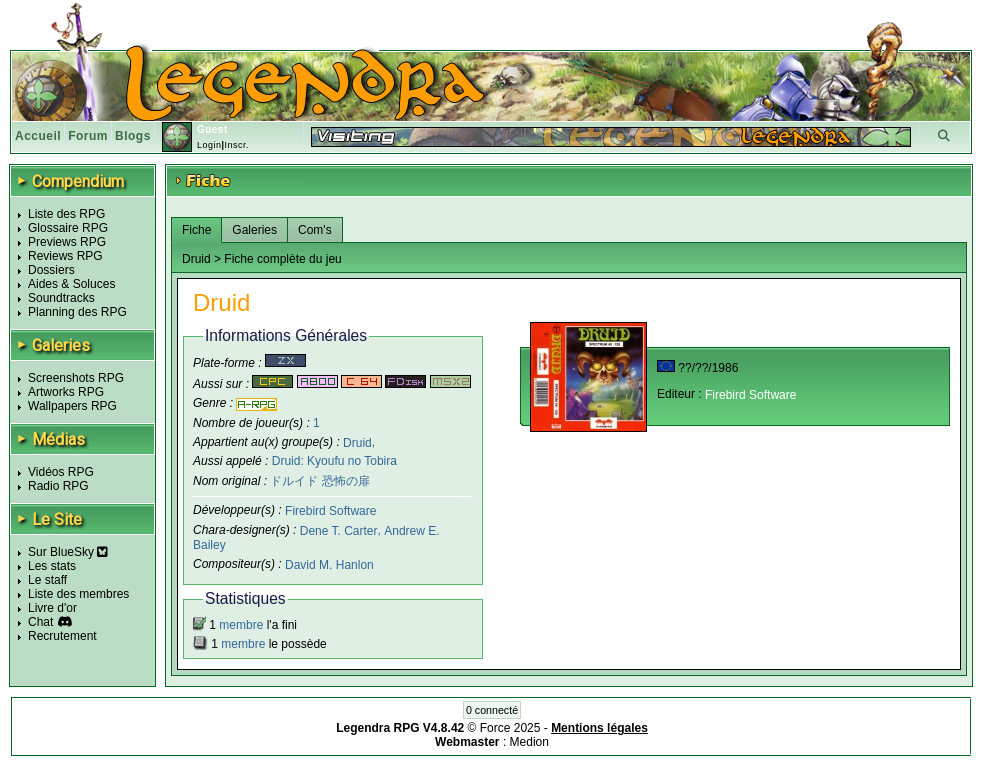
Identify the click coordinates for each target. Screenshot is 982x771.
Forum (88, 136)
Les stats (52, 566)
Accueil (38, 136)
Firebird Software (330, 511)
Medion (529, 742)
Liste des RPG (66, 214)
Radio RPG (58, 486)
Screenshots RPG (76, 378)
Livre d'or (52, 608)
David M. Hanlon (329, 565)
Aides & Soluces (71, 284)
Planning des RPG (77, 312)
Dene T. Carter (339, 531)
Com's (315, 230)
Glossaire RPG (68, 228)
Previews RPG (67, 242)
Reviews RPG (65, 256)
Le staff (47, 580)
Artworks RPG (66, 392)
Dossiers (51, 270)
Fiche (196, 230)
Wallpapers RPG (72, 406)
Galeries (254, 230)
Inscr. (236, 145)
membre (241, 625)
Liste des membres (78, 594)
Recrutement (62, 636)
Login (209, 145)
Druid (357, 442)
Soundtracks (61, 298)
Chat (40, 622)
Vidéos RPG (61, 472)
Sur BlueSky (68, 552)
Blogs (133, 136)
